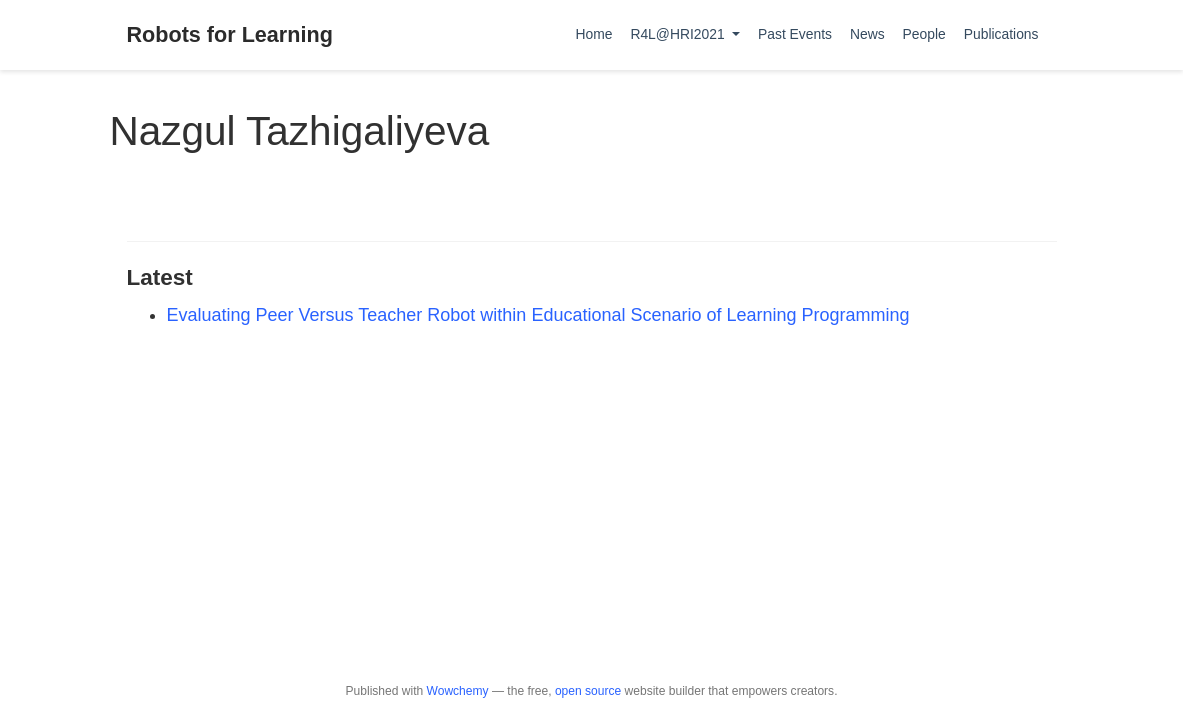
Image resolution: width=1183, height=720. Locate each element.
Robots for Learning (230, 34)
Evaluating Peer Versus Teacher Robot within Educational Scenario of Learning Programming (538, 315)
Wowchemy (458, 691)
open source (588, 691)
